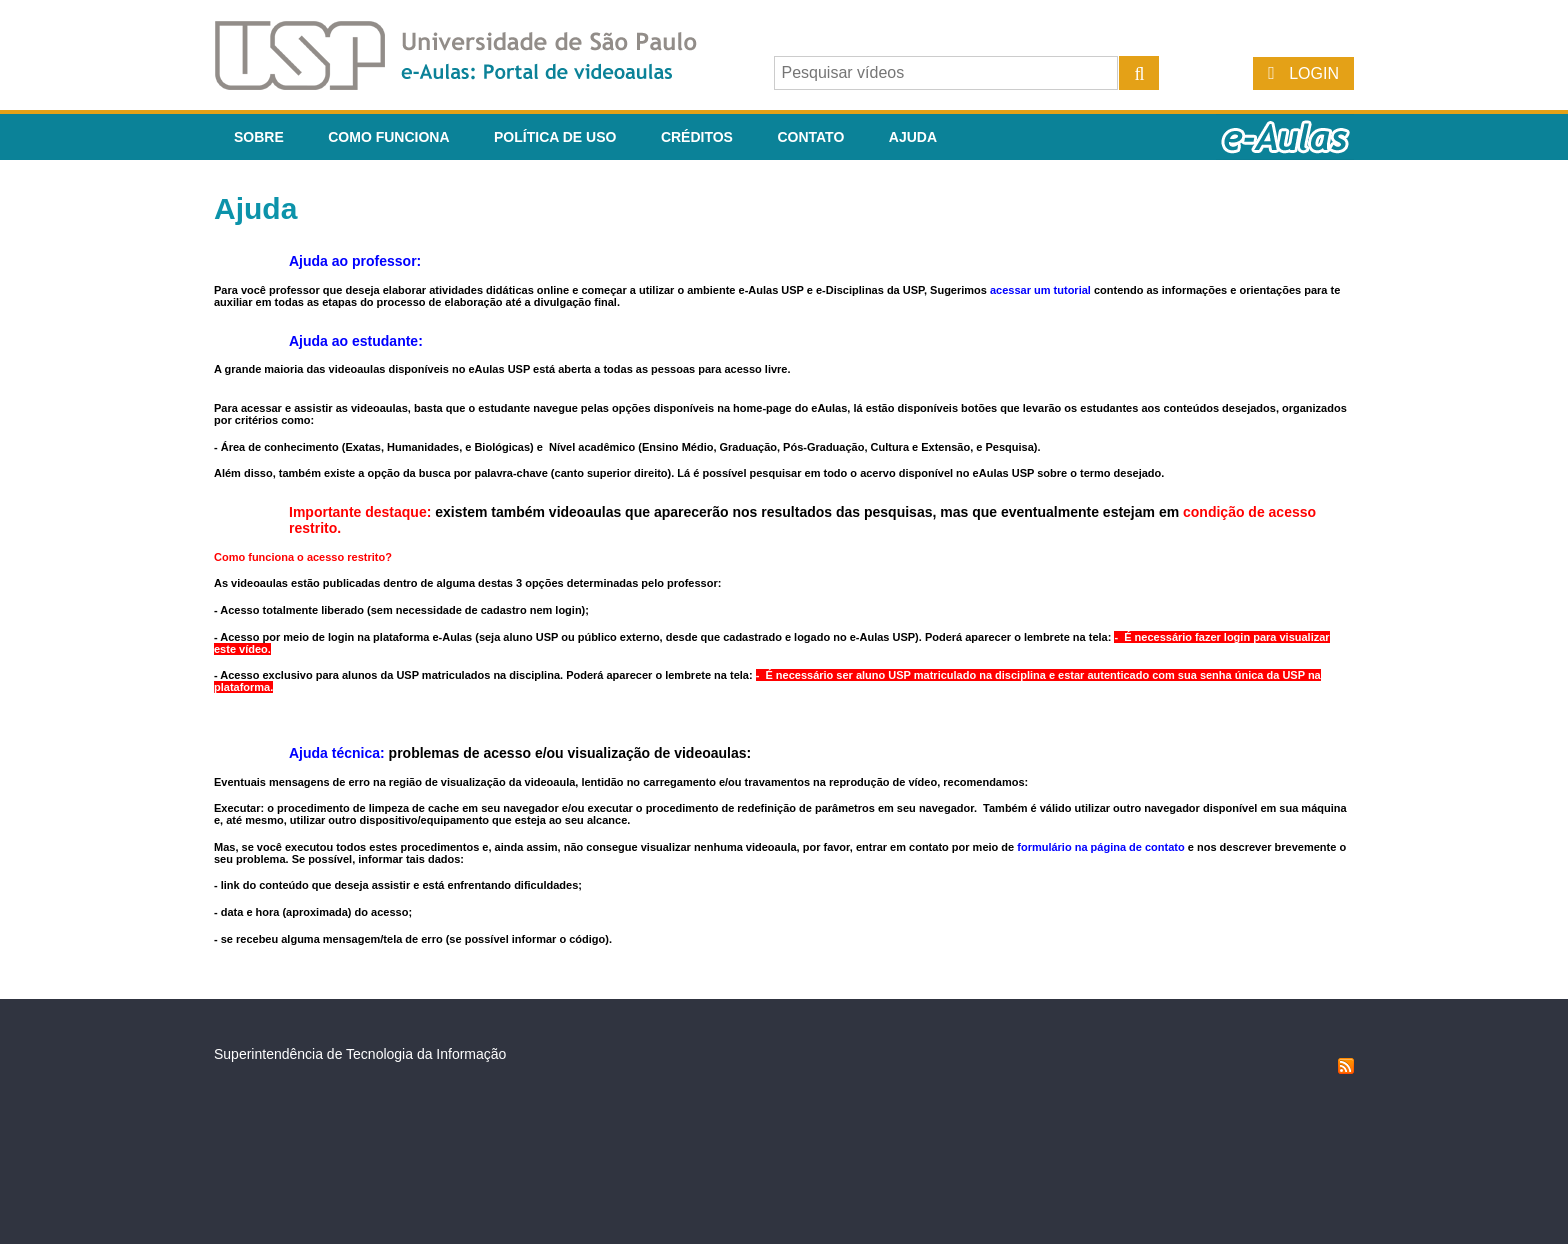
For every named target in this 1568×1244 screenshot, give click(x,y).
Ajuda (913, 137)
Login (1314, 73)
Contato (810, 137)
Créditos (697, 137)
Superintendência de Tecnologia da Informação (360, 1054)
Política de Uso (555, 137)
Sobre (259, 137)
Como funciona (388, 137)
